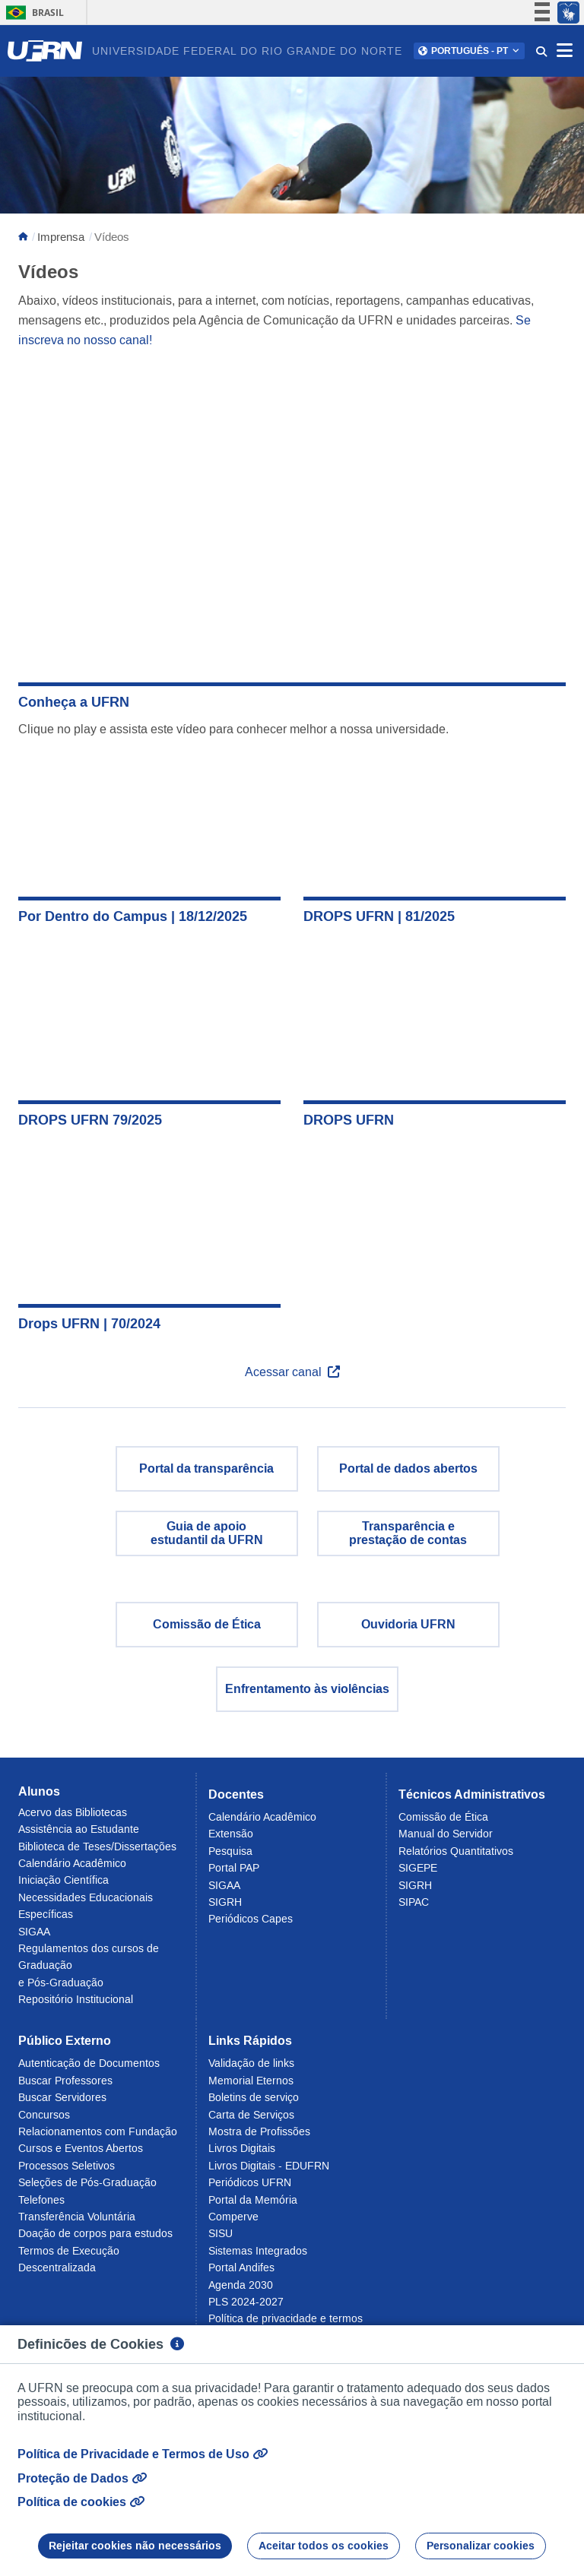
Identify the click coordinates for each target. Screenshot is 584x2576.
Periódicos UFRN (249, 2182)
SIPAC (413, 1902)
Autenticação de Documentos (89, 2063)
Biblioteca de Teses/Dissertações (97, 1846)
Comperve (233, 2216)
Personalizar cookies (481, 2546)
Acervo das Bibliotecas (72, 1812)
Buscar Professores (65, 2080)
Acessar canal (292, 1371)
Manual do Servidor (445, 1834)
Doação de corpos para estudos (95, 2233)
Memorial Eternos (251, 2080)
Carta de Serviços (251, 2115)
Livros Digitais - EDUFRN (268, 2166)
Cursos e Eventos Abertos (80, 2148)
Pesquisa (230, 1851)
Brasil (32, 12)
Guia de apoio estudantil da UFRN (207, 1533)
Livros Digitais (241, 2148)
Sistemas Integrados (257, 2251)
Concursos (44, 2115)
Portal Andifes (241, 2267)
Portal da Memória (252, 2200)
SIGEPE (417, 1868)
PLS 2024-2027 (246, 2302)
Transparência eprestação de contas (408, 1533)
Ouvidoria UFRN (408, 1624)
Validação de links (251, 2063)
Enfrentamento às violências (307, 1688)
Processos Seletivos (66, 2166)
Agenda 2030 (240, 2285)
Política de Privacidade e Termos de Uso (142, 2454)
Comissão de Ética (207, 1624)
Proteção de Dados (82, 2478)
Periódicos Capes (250, 1919)
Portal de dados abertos (408, 1468)
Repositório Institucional (75, 1999)
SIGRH (225, 1902)
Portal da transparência (206, 1468)
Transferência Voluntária (76, 2216)
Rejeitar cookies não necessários (135, 2546)
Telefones (41, 2200)
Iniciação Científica (63, 1880)
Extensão (230, 1834)
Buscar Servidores (62, 2097)
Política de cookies (80, 2501)
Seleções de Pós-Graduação (87, 2182)
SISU (220, 2233)
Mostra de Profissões (259, 2131)
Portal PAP (233, 1868)
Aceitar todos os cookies (324, 2546)
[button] (469, 51)
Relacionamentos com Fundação (97, 2131)
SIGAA (34, 1932)
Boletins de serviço (253, 2097)
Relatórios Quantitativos (455, 1851)
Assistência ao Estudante (78, 1829)
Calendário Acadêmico (72, 1863)
